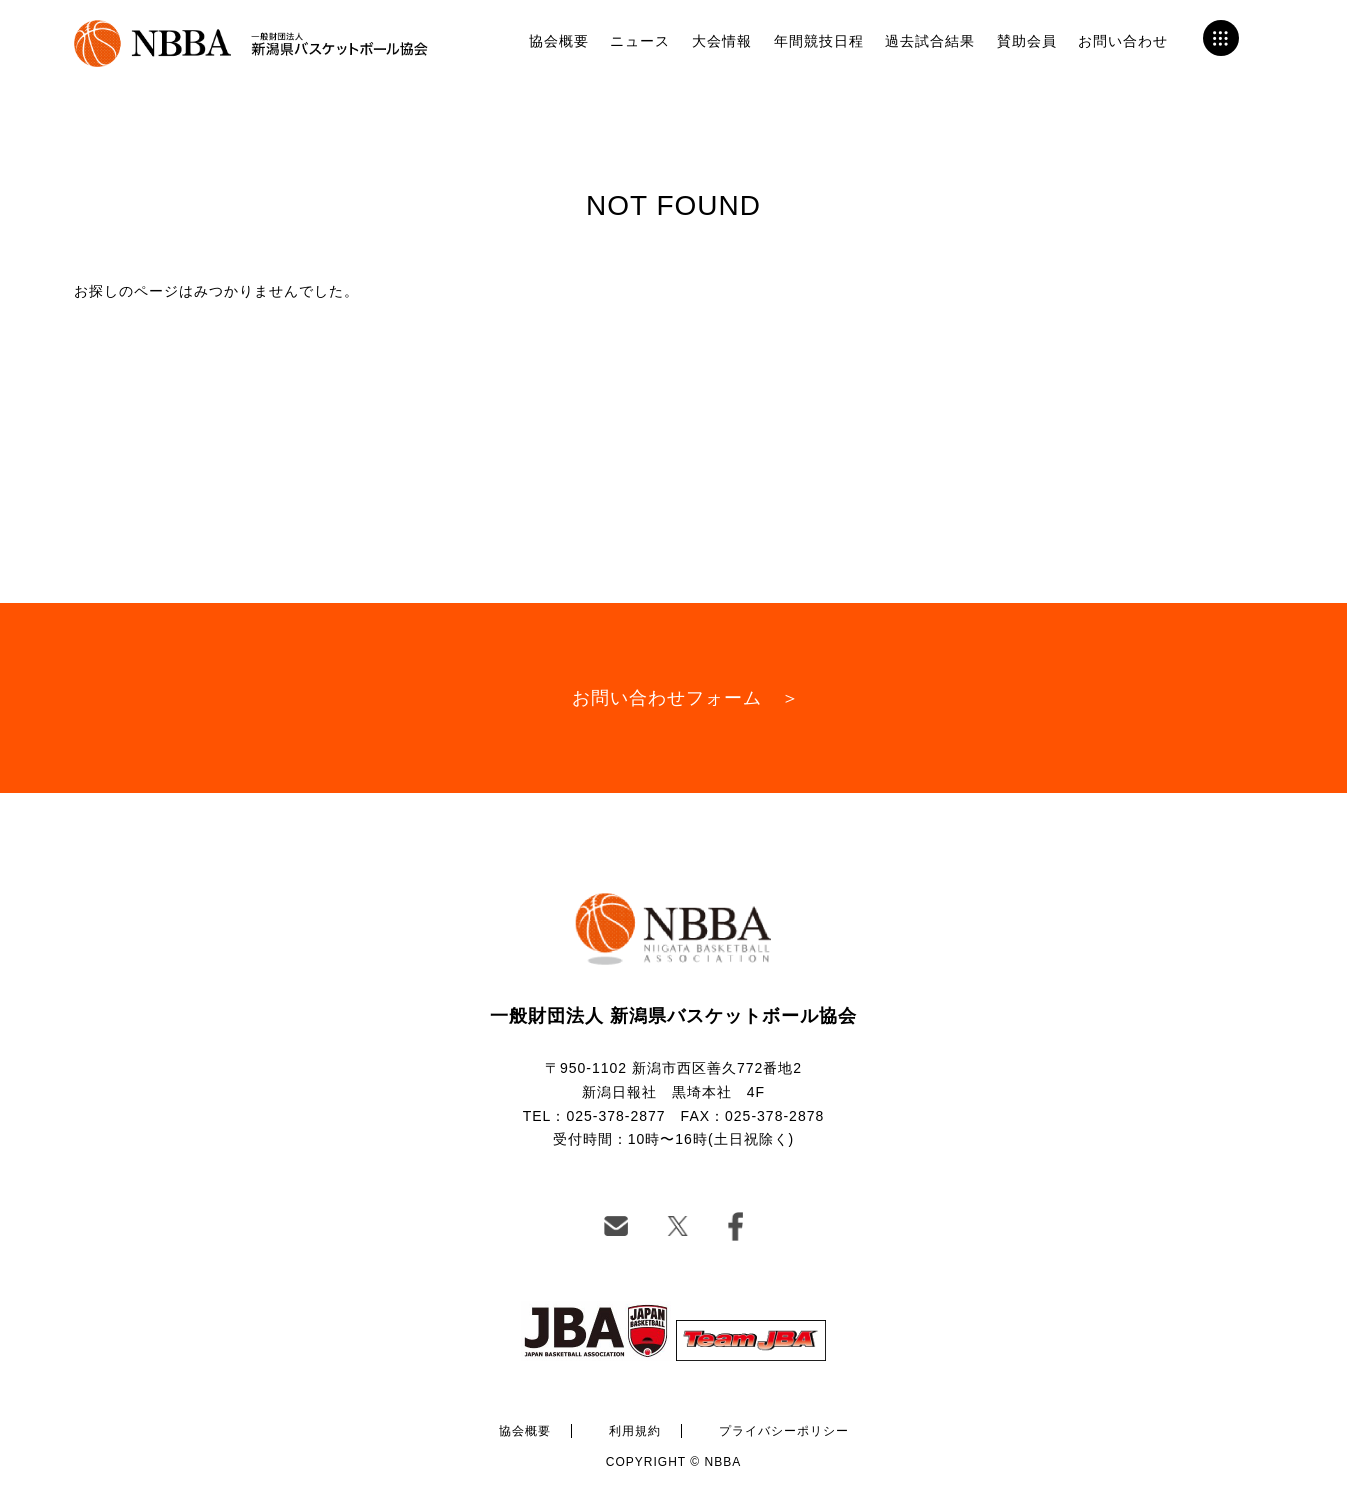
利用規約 (635, 1431)
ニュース (640, 41)
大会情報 (722, 41)
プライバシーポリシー (784, 1431)
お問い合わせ (1123, 41)
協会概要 (559, 41)
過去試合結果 (930, 41)
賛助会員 (1027, 41)
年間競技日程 (819, 41)
